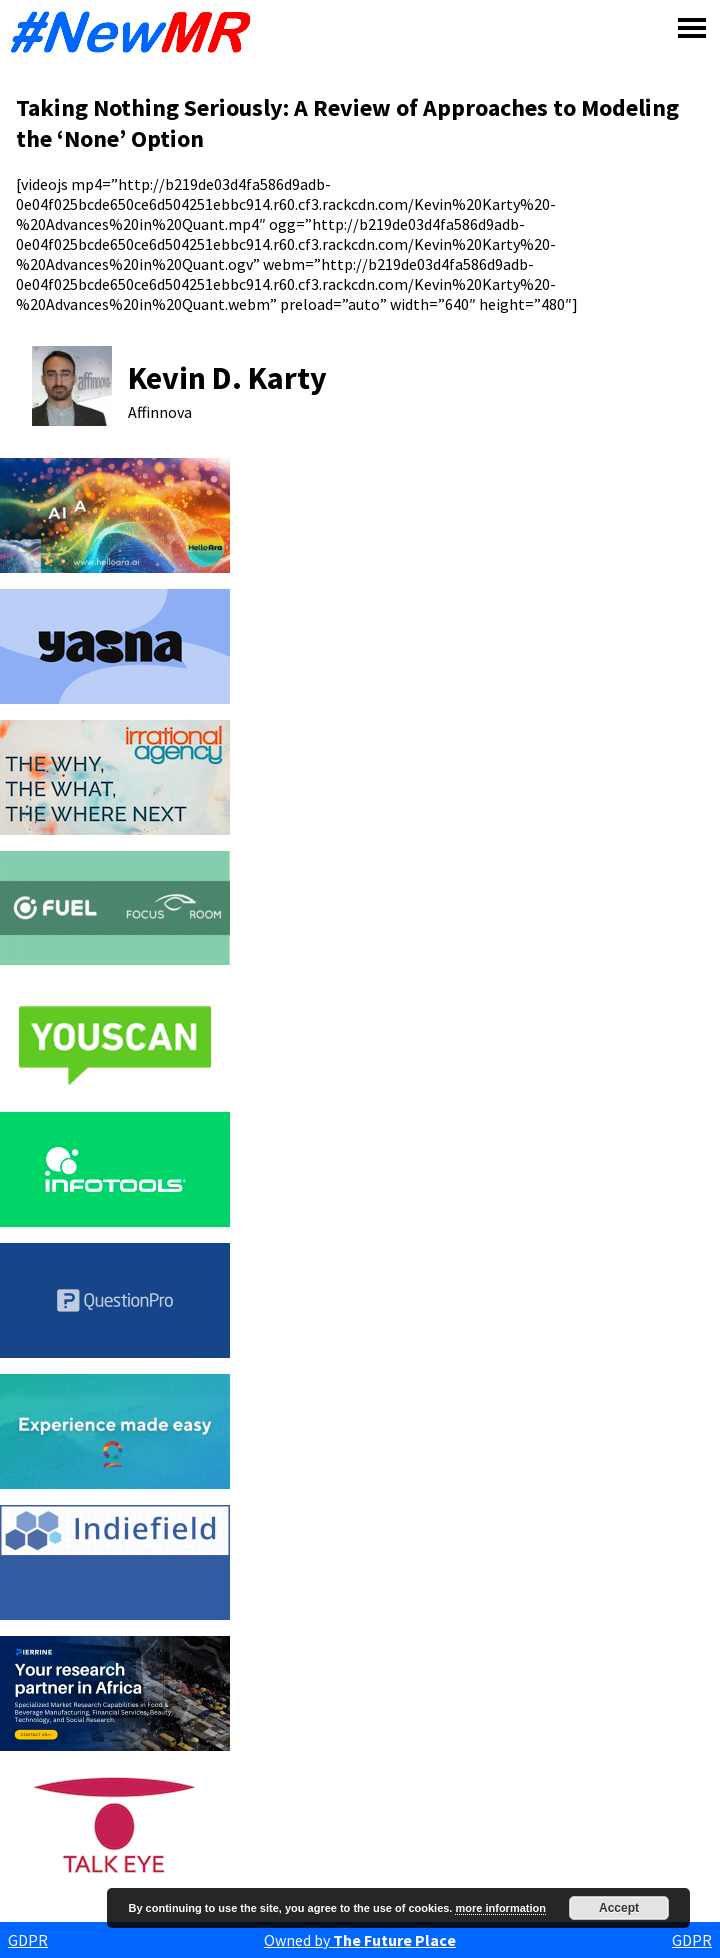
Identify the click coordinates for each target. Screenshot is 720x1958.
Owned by (360, 1940)
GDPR (28, 1940)
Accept (619, 1908)
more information (500, 1908)
